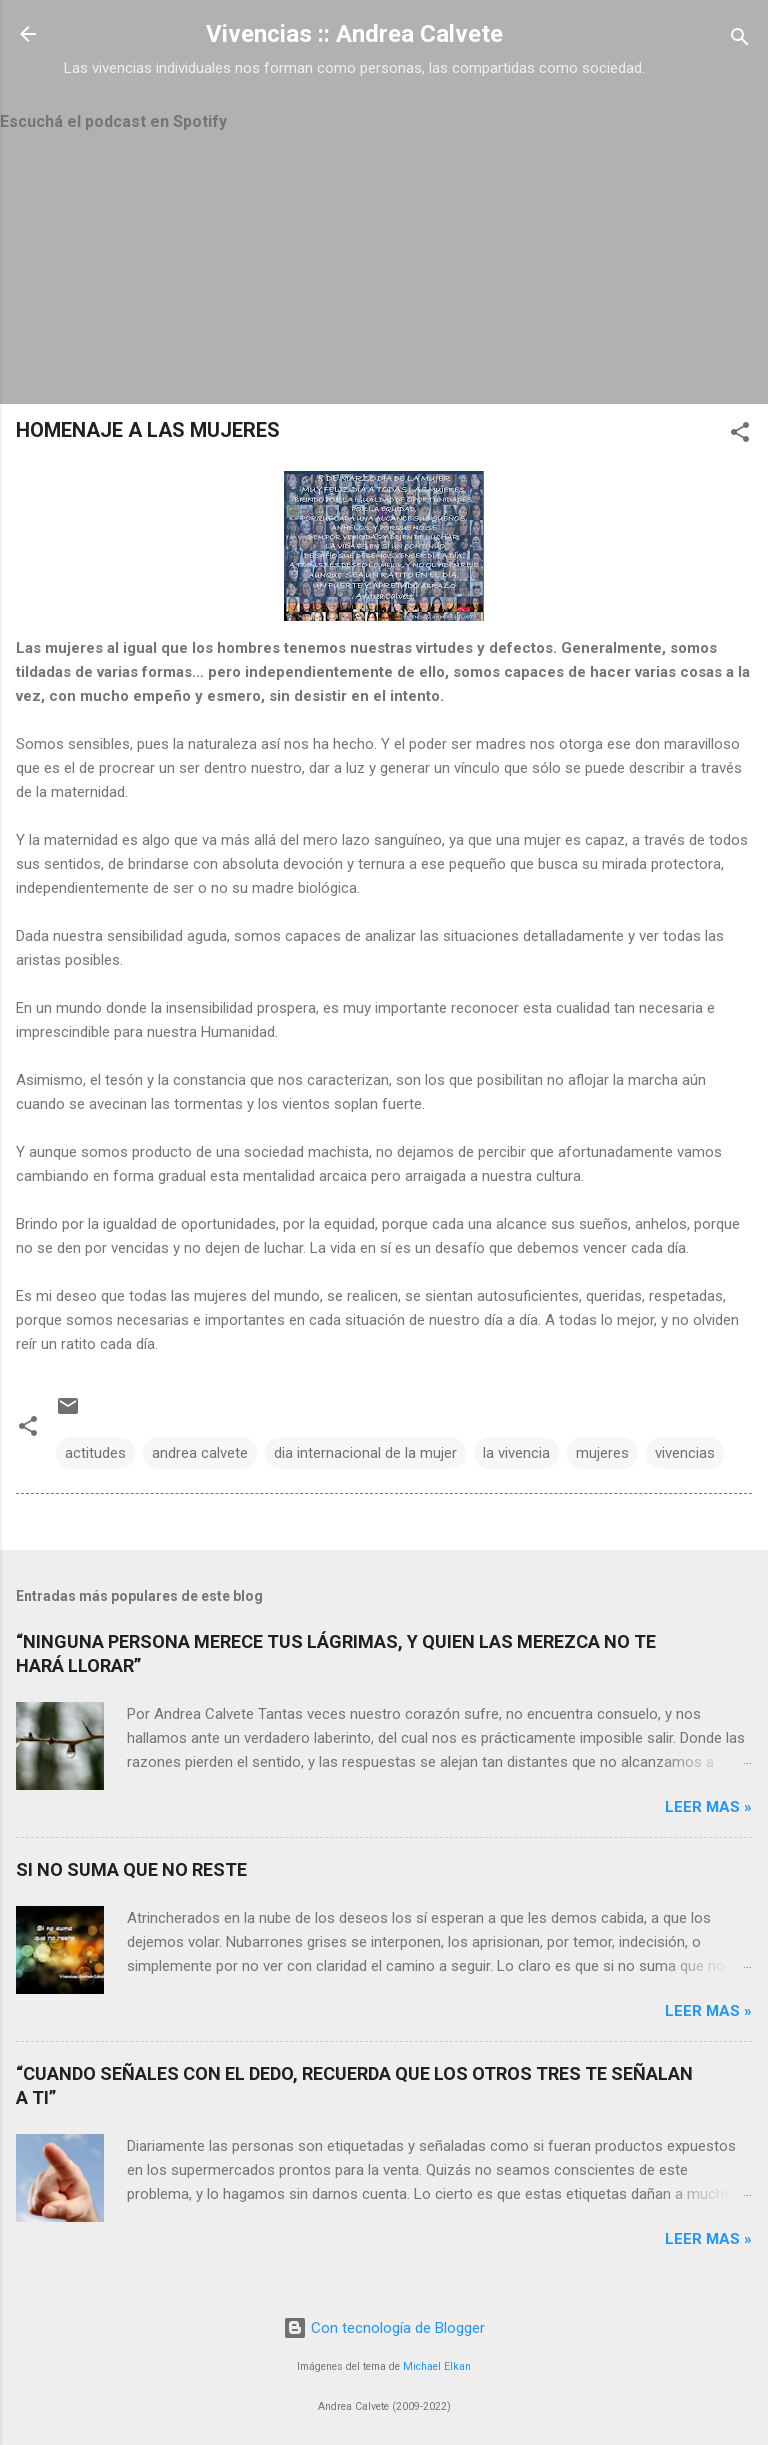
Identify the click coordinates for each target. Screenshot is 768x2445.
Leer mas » (708, 1807)
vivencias (685, 1453)
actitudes (95, 1453)
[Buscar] (740, 40)
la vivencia (516, 1453)
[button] (740, 435)
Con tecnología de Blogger (384, 2328)
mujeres (602, 1453)
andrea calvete (200, 1453)
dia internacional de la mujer (365, 1453)
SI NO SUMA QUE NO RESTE (131, 1869)
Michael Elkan (437, 2366)
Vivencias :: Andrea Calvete (354, 34)
